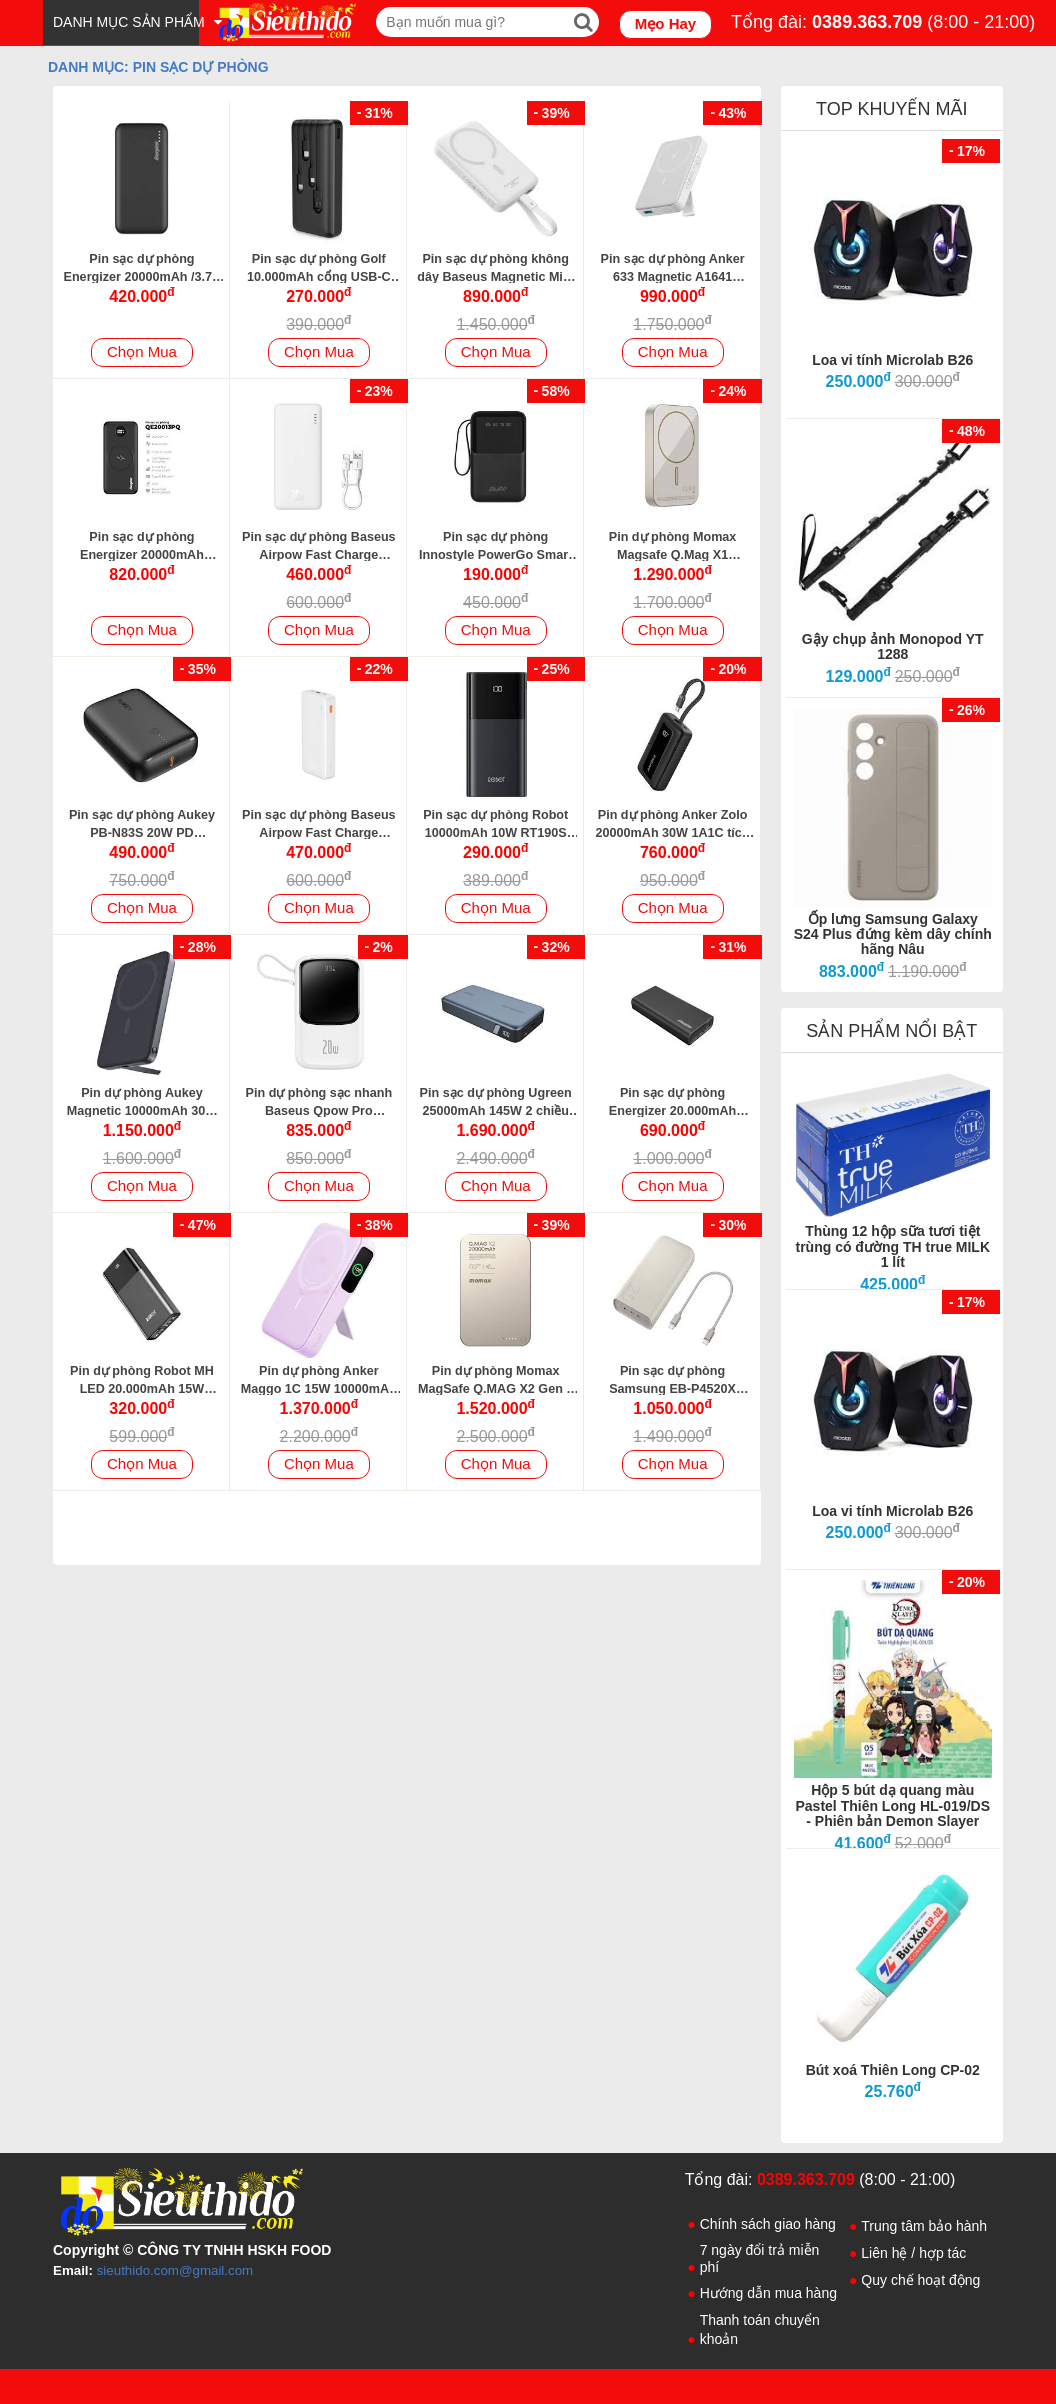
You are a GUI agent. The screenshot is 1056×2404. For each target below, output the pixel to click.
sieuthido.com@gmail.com (175, 2270)
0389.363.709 (867, 22)
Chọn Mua (142, 351)
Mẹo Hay (665, 23)
